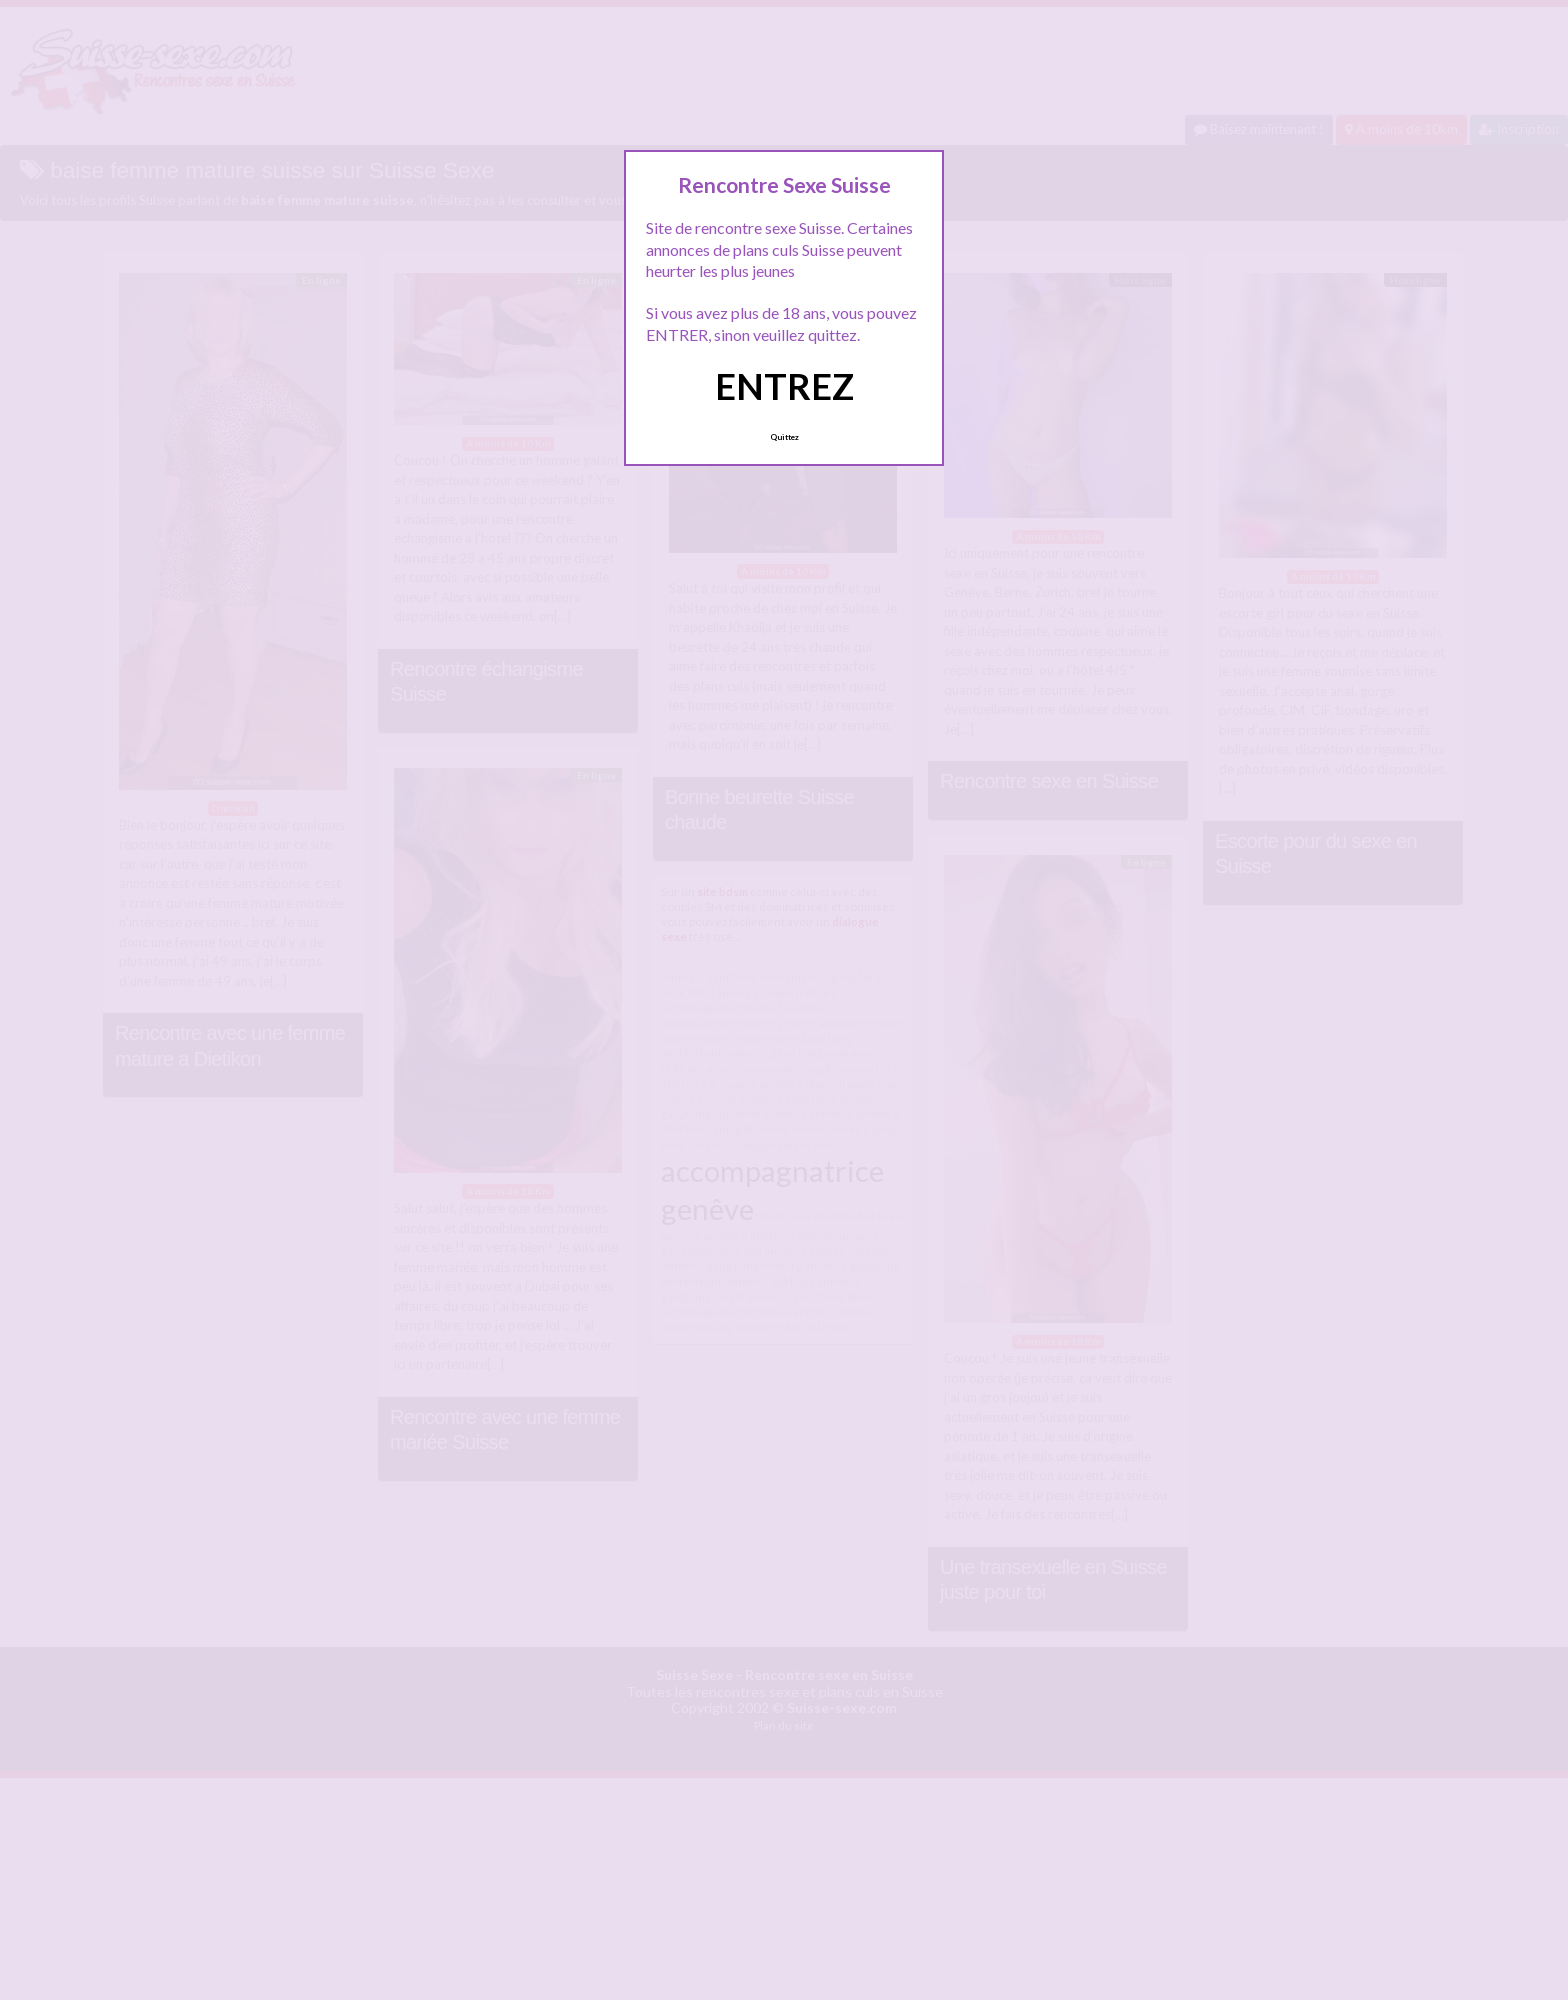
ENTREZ (784, 386)
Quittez (784, 437)
